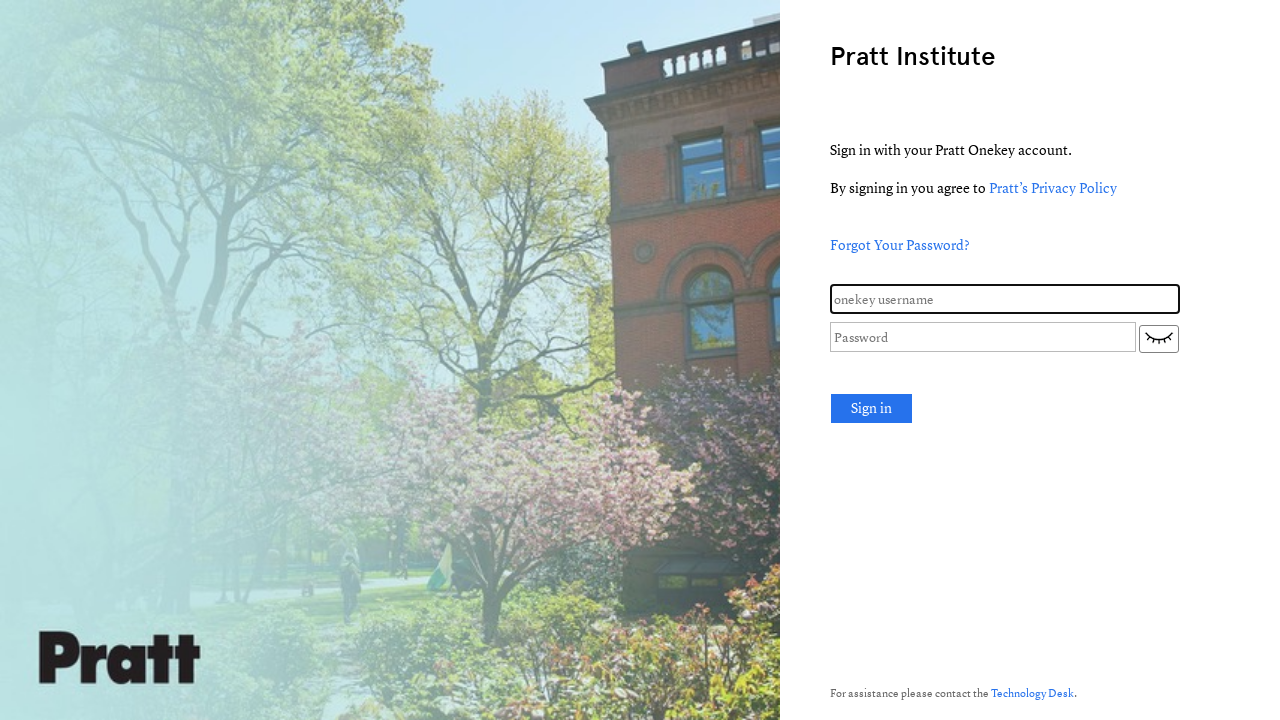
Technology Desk (1032, 692)
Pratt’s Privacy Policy (1053, 187)
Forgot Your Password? (900, 244)
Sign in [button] (871, 407)
